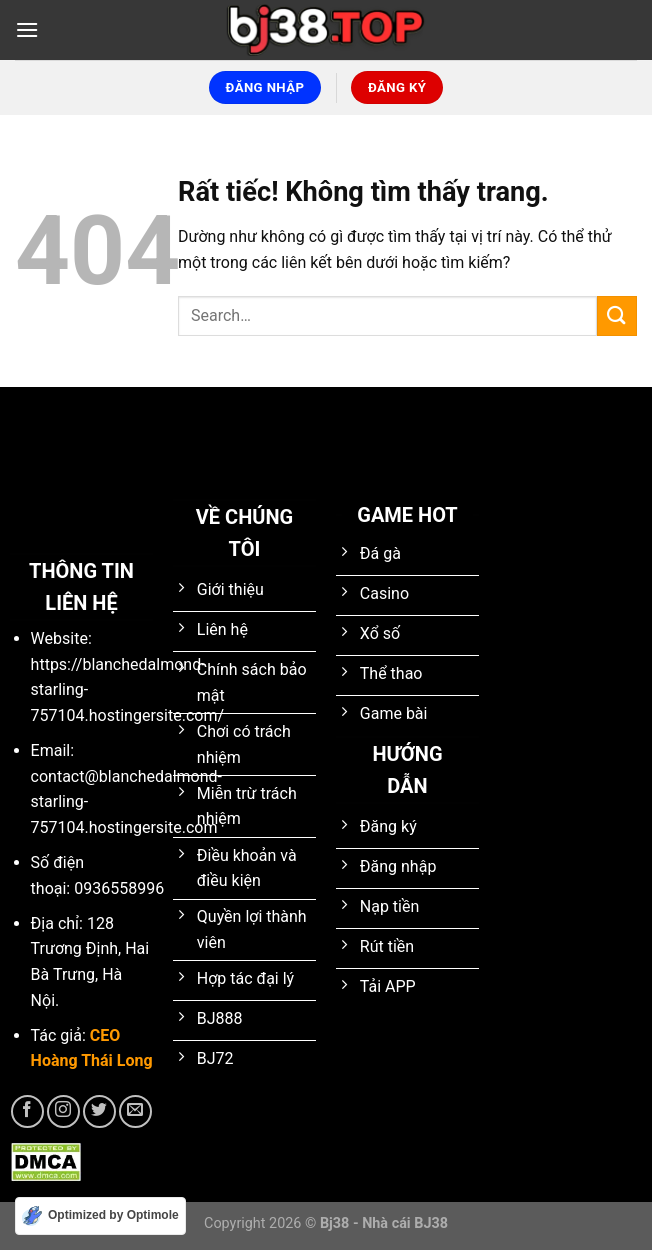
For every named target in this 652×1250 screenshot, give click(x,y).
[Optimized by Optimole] (100, 1216)
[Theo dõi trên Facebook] (27, 1111)
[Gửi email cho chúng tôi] (135, 1111)
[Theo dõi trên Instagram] (63, 1111)
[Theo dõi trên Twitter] (99, 1111)
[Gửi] (617, 315)
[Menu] (27, 29)
